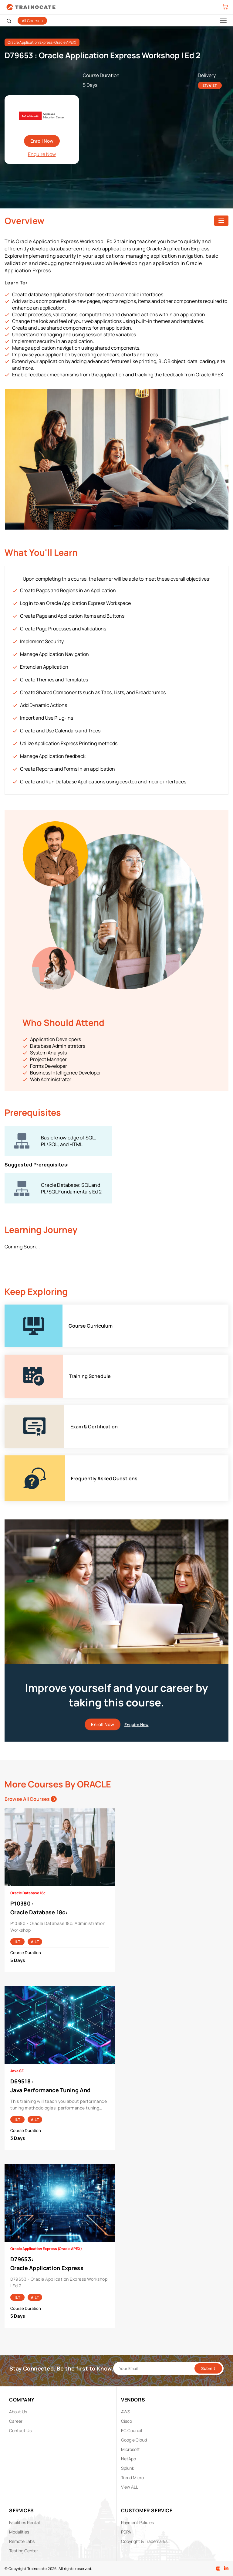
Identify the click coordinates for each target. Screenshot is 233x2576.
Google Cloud (134, 2440)
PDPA (126, 2532)
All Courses (32, 20)
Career (15, 2421)
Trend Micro (132, 2477)
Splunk (127, 2468)
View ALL (129, 2487)
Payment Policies (137, 2522)
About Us (18, 2412)
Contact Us (20, 2430)
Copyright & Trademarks (144, 2541)
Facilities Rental (24, 2522)
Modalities (19, 2532)
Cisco (126, 2421)
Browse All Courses (31, 1799)
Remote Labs (22, 2541)
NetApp (128, 2459)
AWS (125, 2412)
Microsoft (130, 2449)
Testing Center (23, 2551)
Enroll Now (41, 141)
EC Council (131, 2430)
